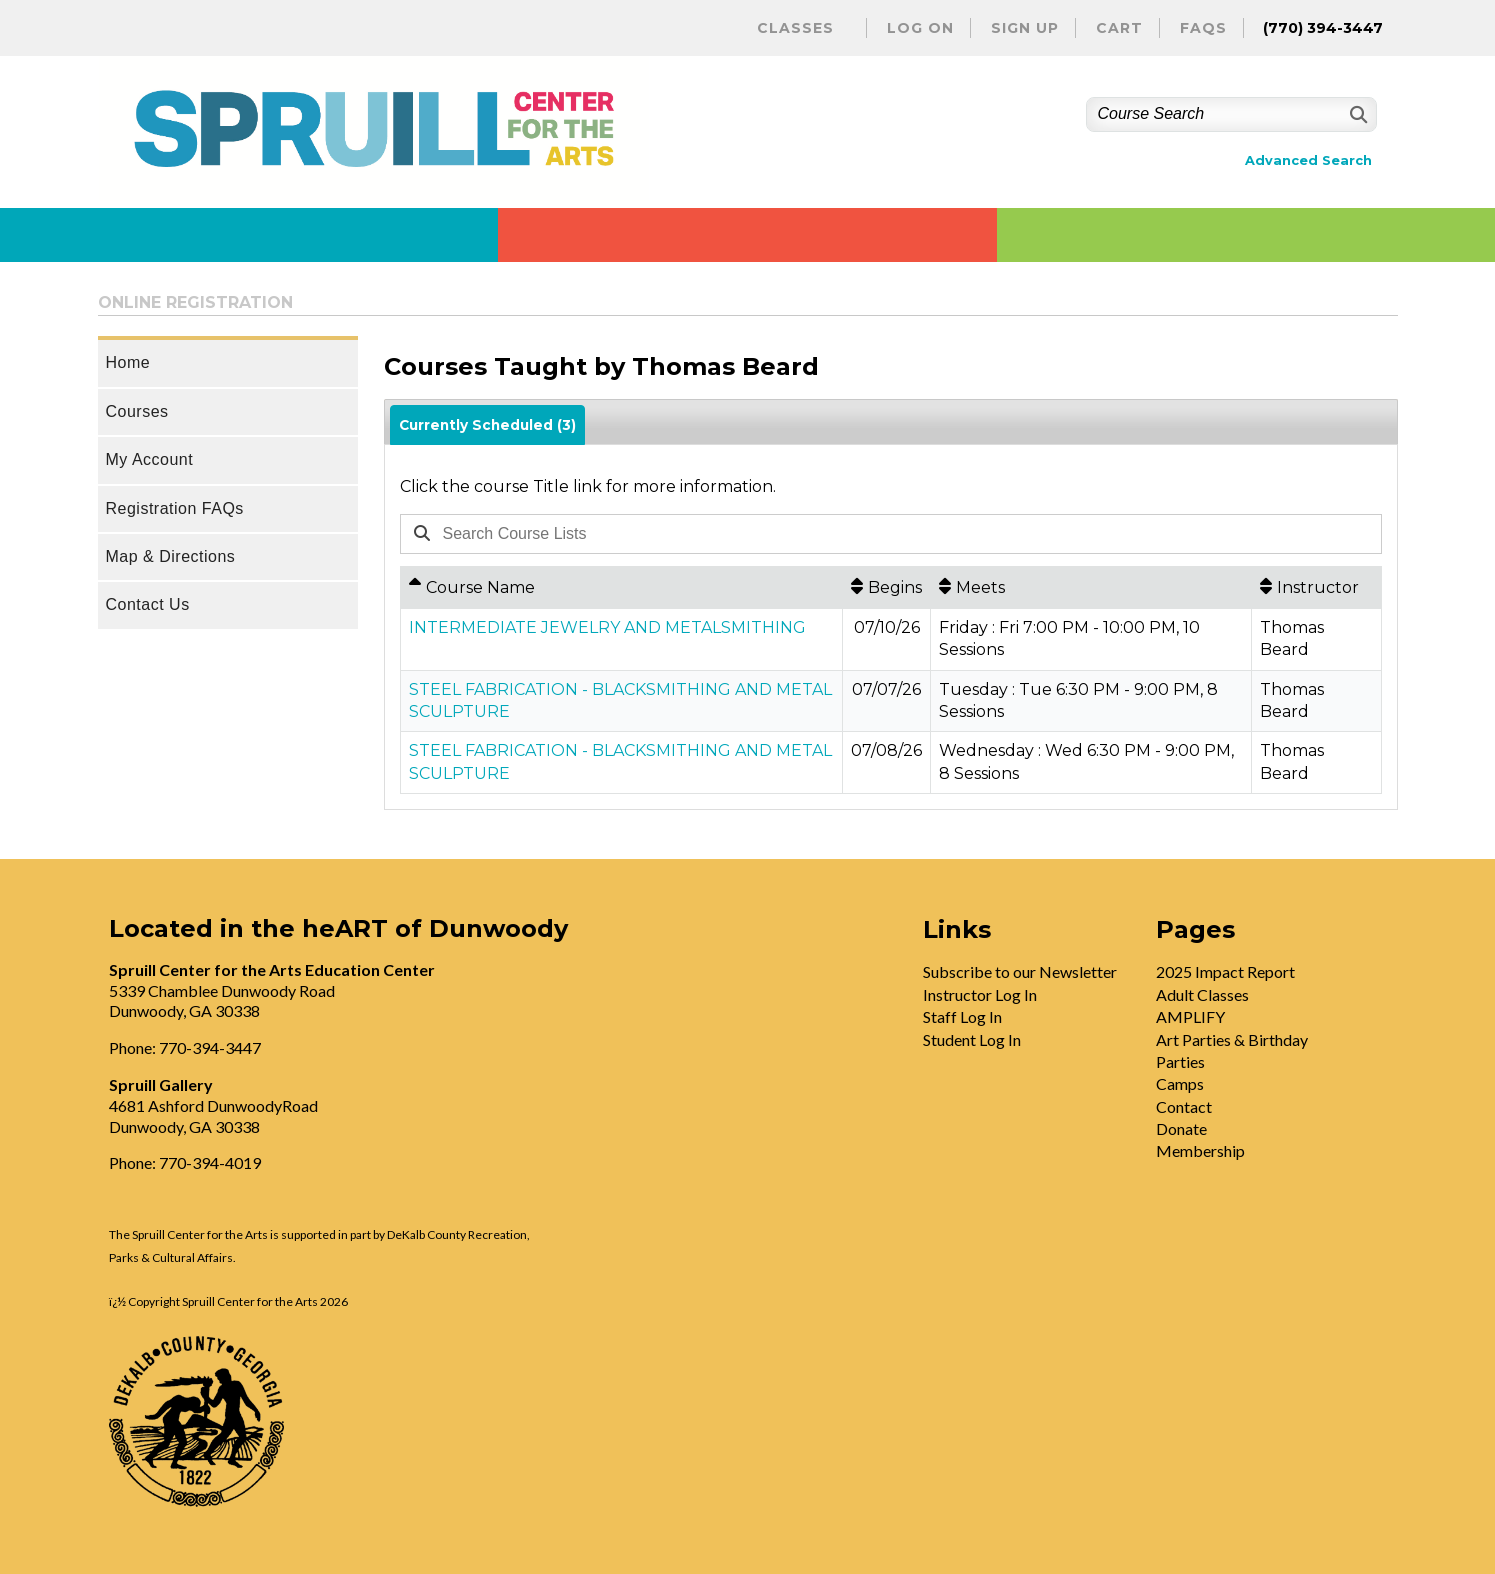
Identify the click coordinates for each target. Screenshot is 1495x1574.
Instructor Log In (980, 994)
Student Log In (972, 1039)
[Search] (1356, 114)
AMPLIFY (1190, 1016)
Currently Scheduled (487, 425)
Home (128, 362)
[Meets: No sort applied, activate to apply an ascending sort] (1091, 587)
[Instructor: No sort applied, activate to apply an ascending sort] (1316, 587)
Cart (1119, 28)
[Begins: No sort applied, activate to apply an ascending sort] (886, 587)
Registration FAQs (175, 508)
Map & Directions (171, 556)
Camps (1180, 1083)
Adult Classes (1202, 994)
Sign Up (1025, 28)
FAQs (1203, 28)
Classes (795, 28)
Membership (1200, 1150)
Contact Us (148, 604)
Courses (137, 411)
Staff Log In (962, 1016)
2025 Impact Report (1225, 971)
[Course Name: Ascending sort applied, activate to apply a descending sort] (622, 587)
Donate (1181, 1128)
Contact (1184, 1106)
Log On (920, 28)
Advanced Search (1308, 160)
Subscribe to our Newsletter (1020, 971)
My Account (150, 459)
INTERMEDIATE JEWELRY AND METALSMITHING (607, 627)
